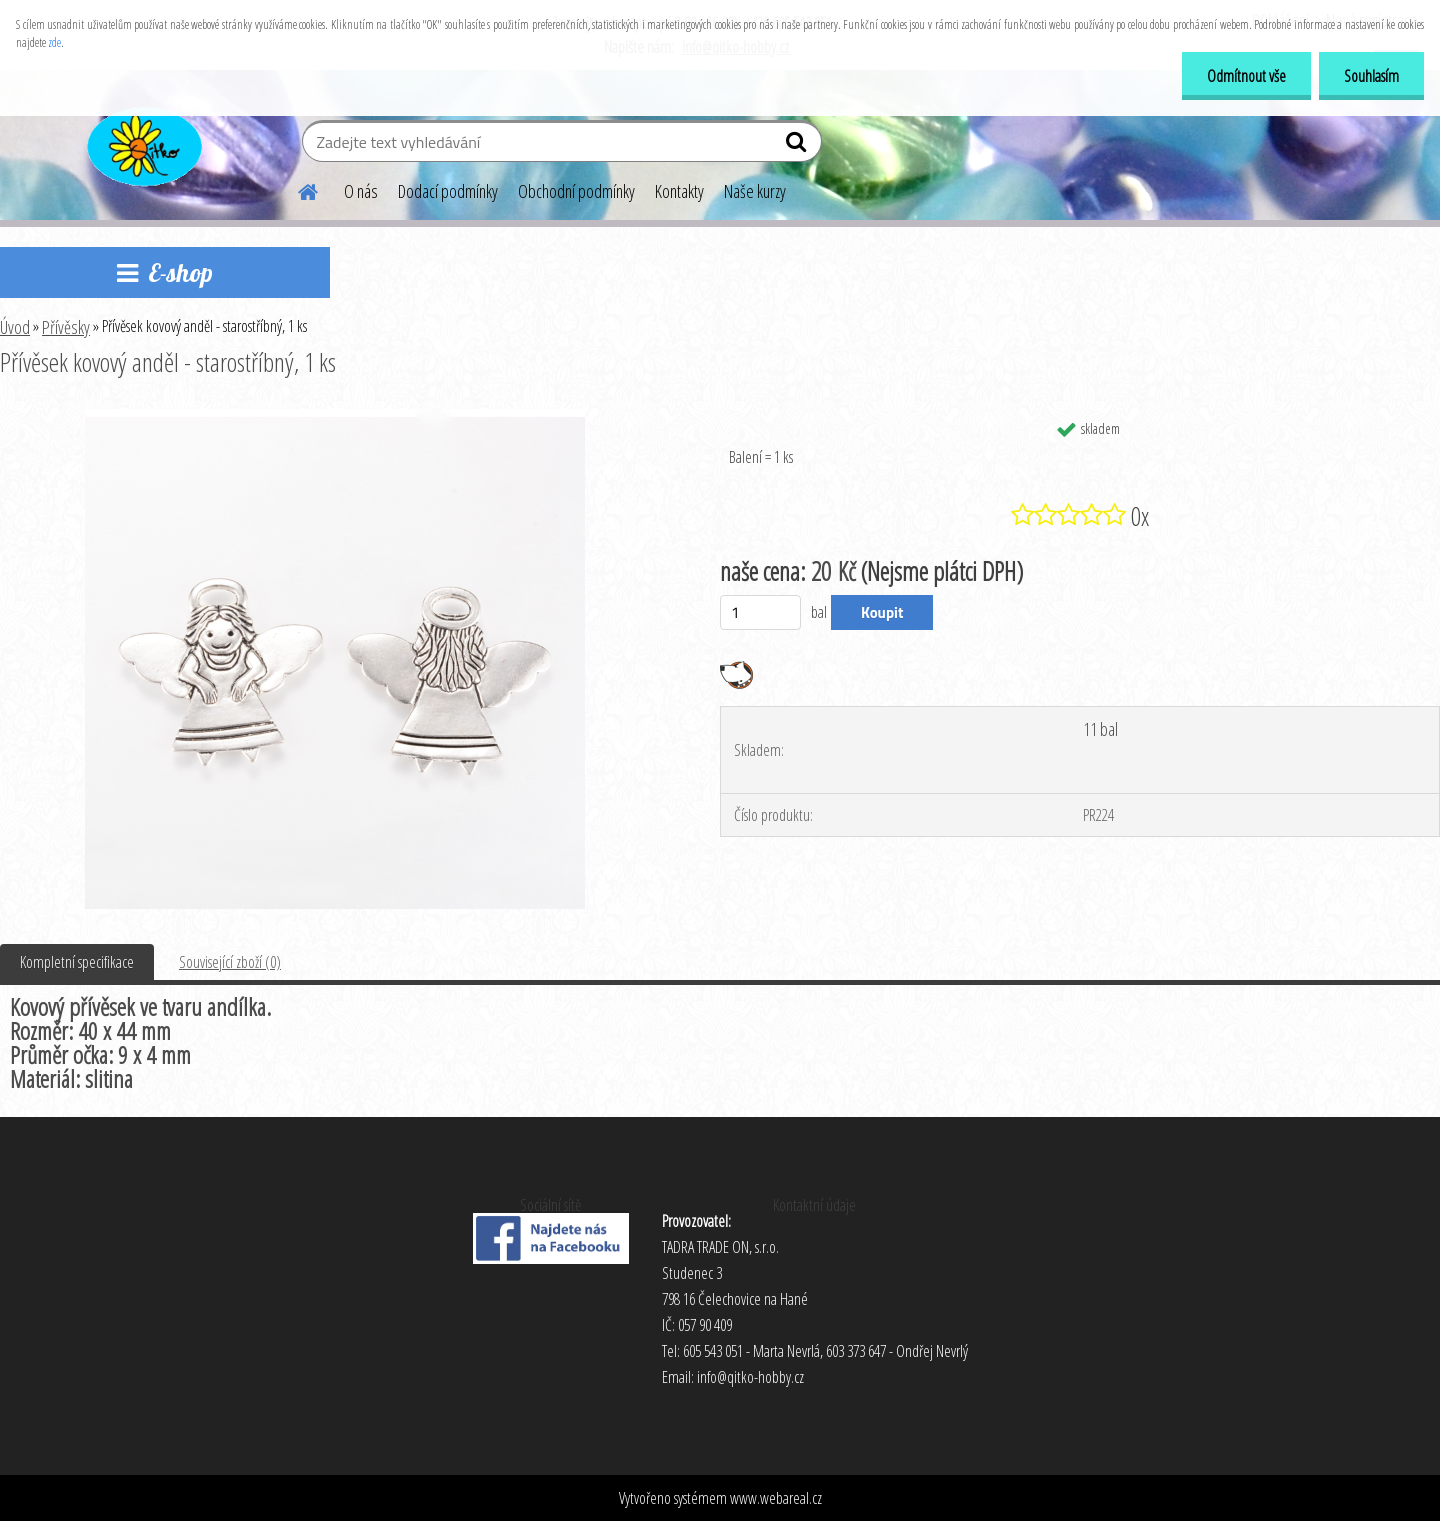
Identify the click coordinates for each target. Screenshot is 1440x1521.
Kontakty (679, 191)
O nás (361, 191)
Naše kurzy (755, 191)
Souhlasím (1371, 76)
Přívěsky (66, 327)
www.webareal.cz (776, 1498)
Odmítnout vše (1246, 76)
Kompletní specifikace (77, 962)
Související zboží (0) (230, 962)
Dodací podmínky (448, 191)
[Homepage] (296, 189)
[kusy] (760, 612)
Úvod (15, 327)
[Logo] (142, 144)
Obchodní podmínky (576, 191)
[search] (798, 146)
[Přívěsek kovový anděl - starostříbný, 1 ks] (335, 417)
